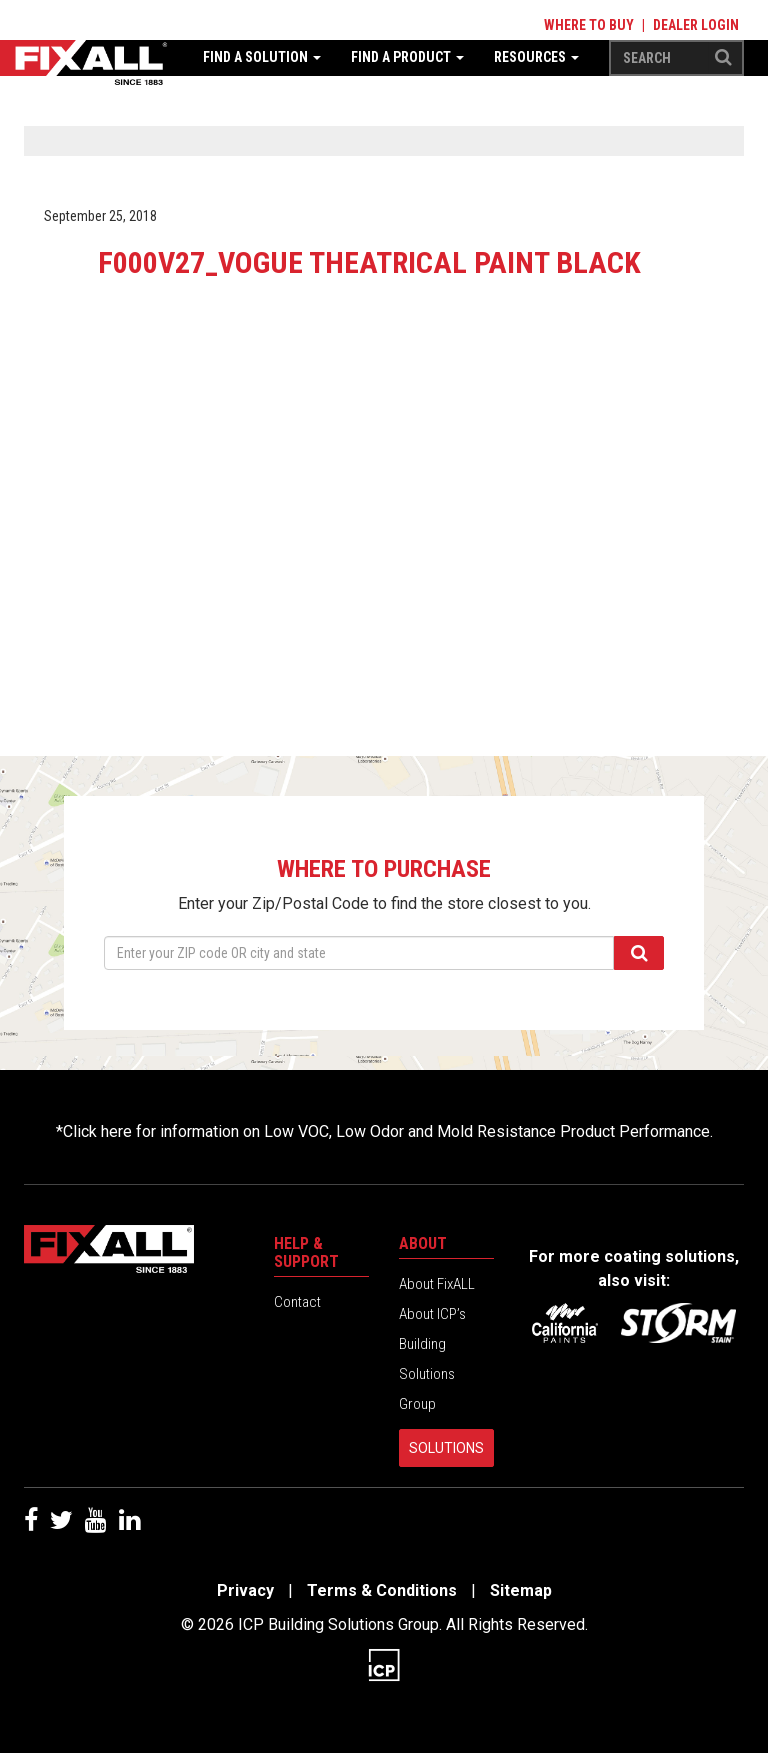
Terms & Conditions (382, 1590)
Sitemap (521, 1590)
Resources (536, 57)
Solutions (446, 1448)
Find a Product (407, 57)
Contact (297, 1302)
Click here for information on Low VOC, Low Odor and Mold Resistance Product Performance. (388, 1131)
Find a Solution (262, 57)
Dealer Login (696, 25)
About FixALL (437, 1284)
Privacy (245, 1590)
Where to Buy (589, 25)
